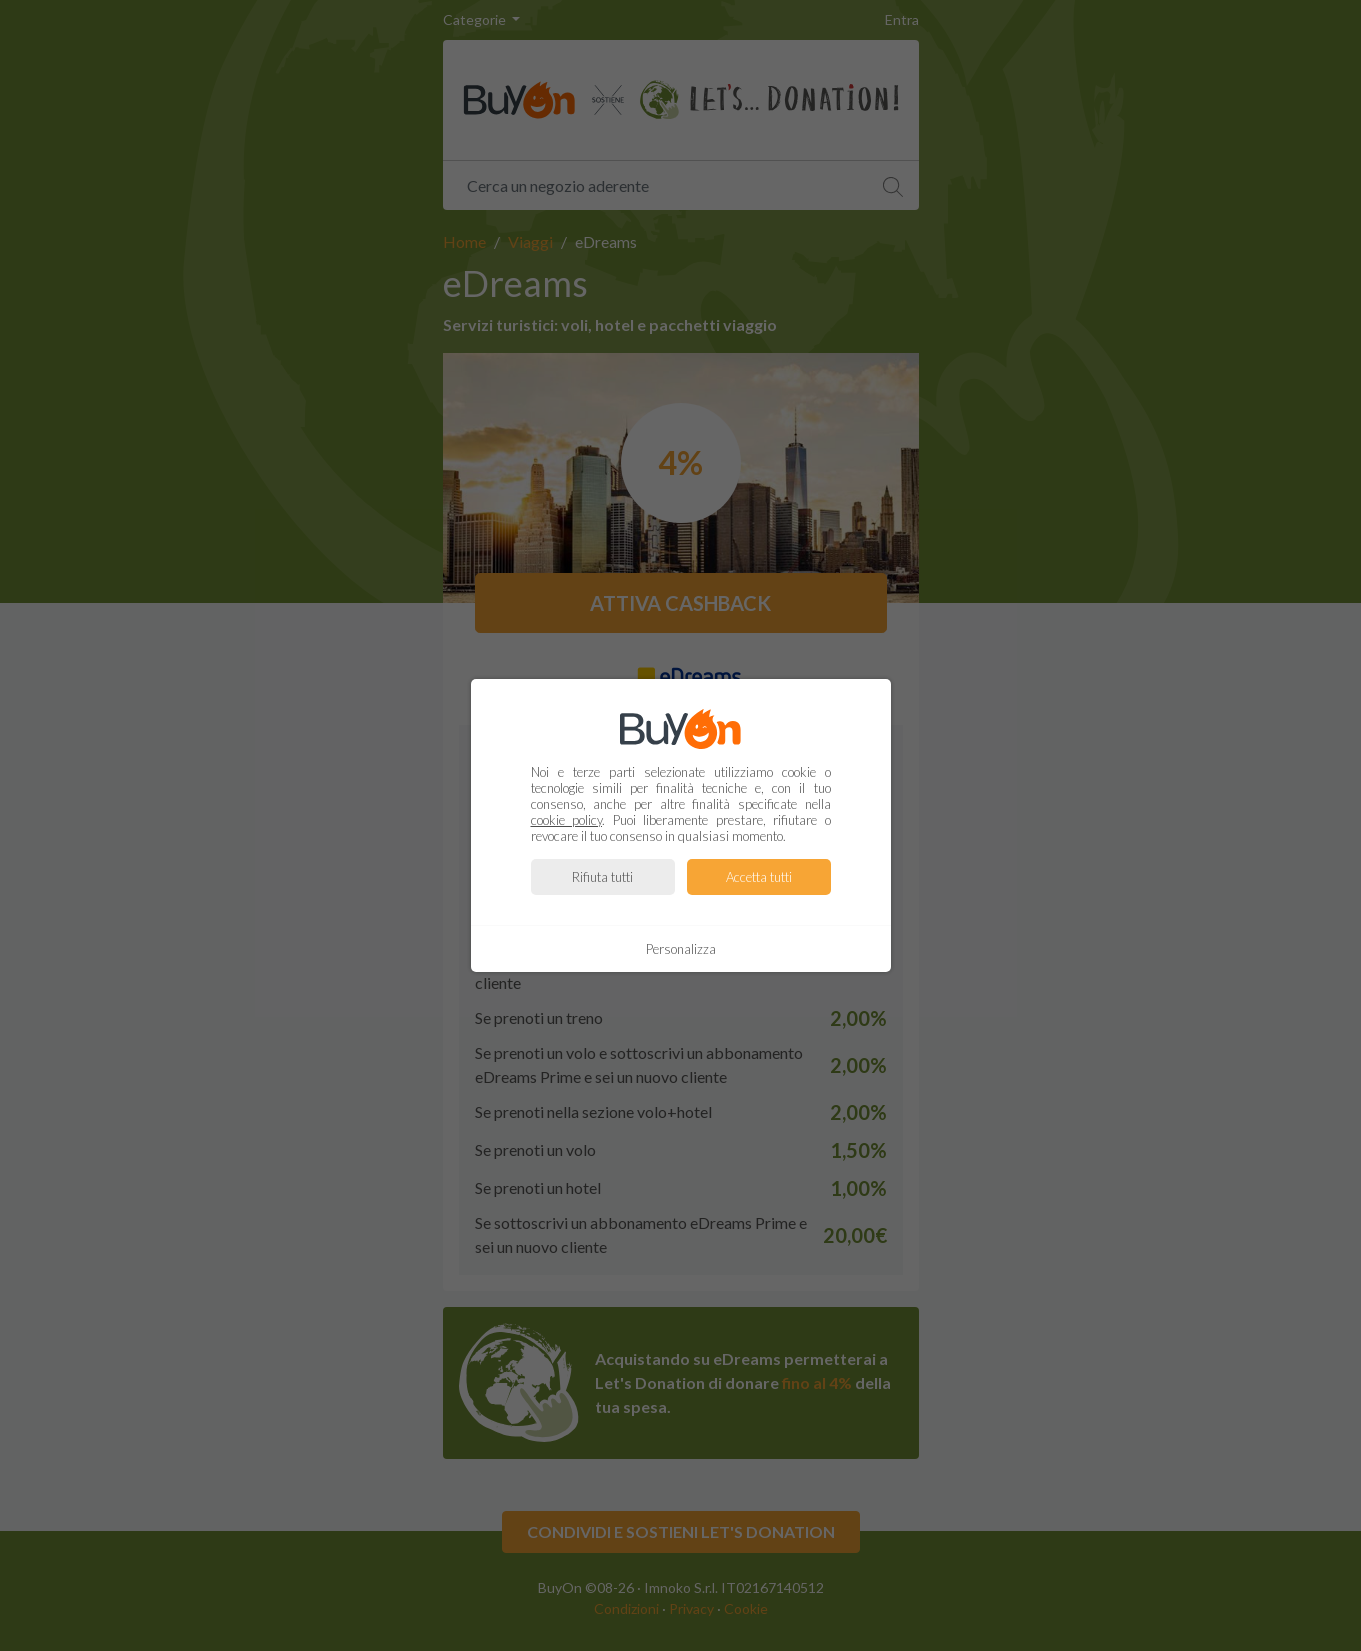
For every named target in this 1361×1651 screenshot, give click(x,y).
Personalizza (681, 949)
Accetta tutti (759, 877)
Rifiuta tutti (602, 877)
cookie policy (567, 820)
